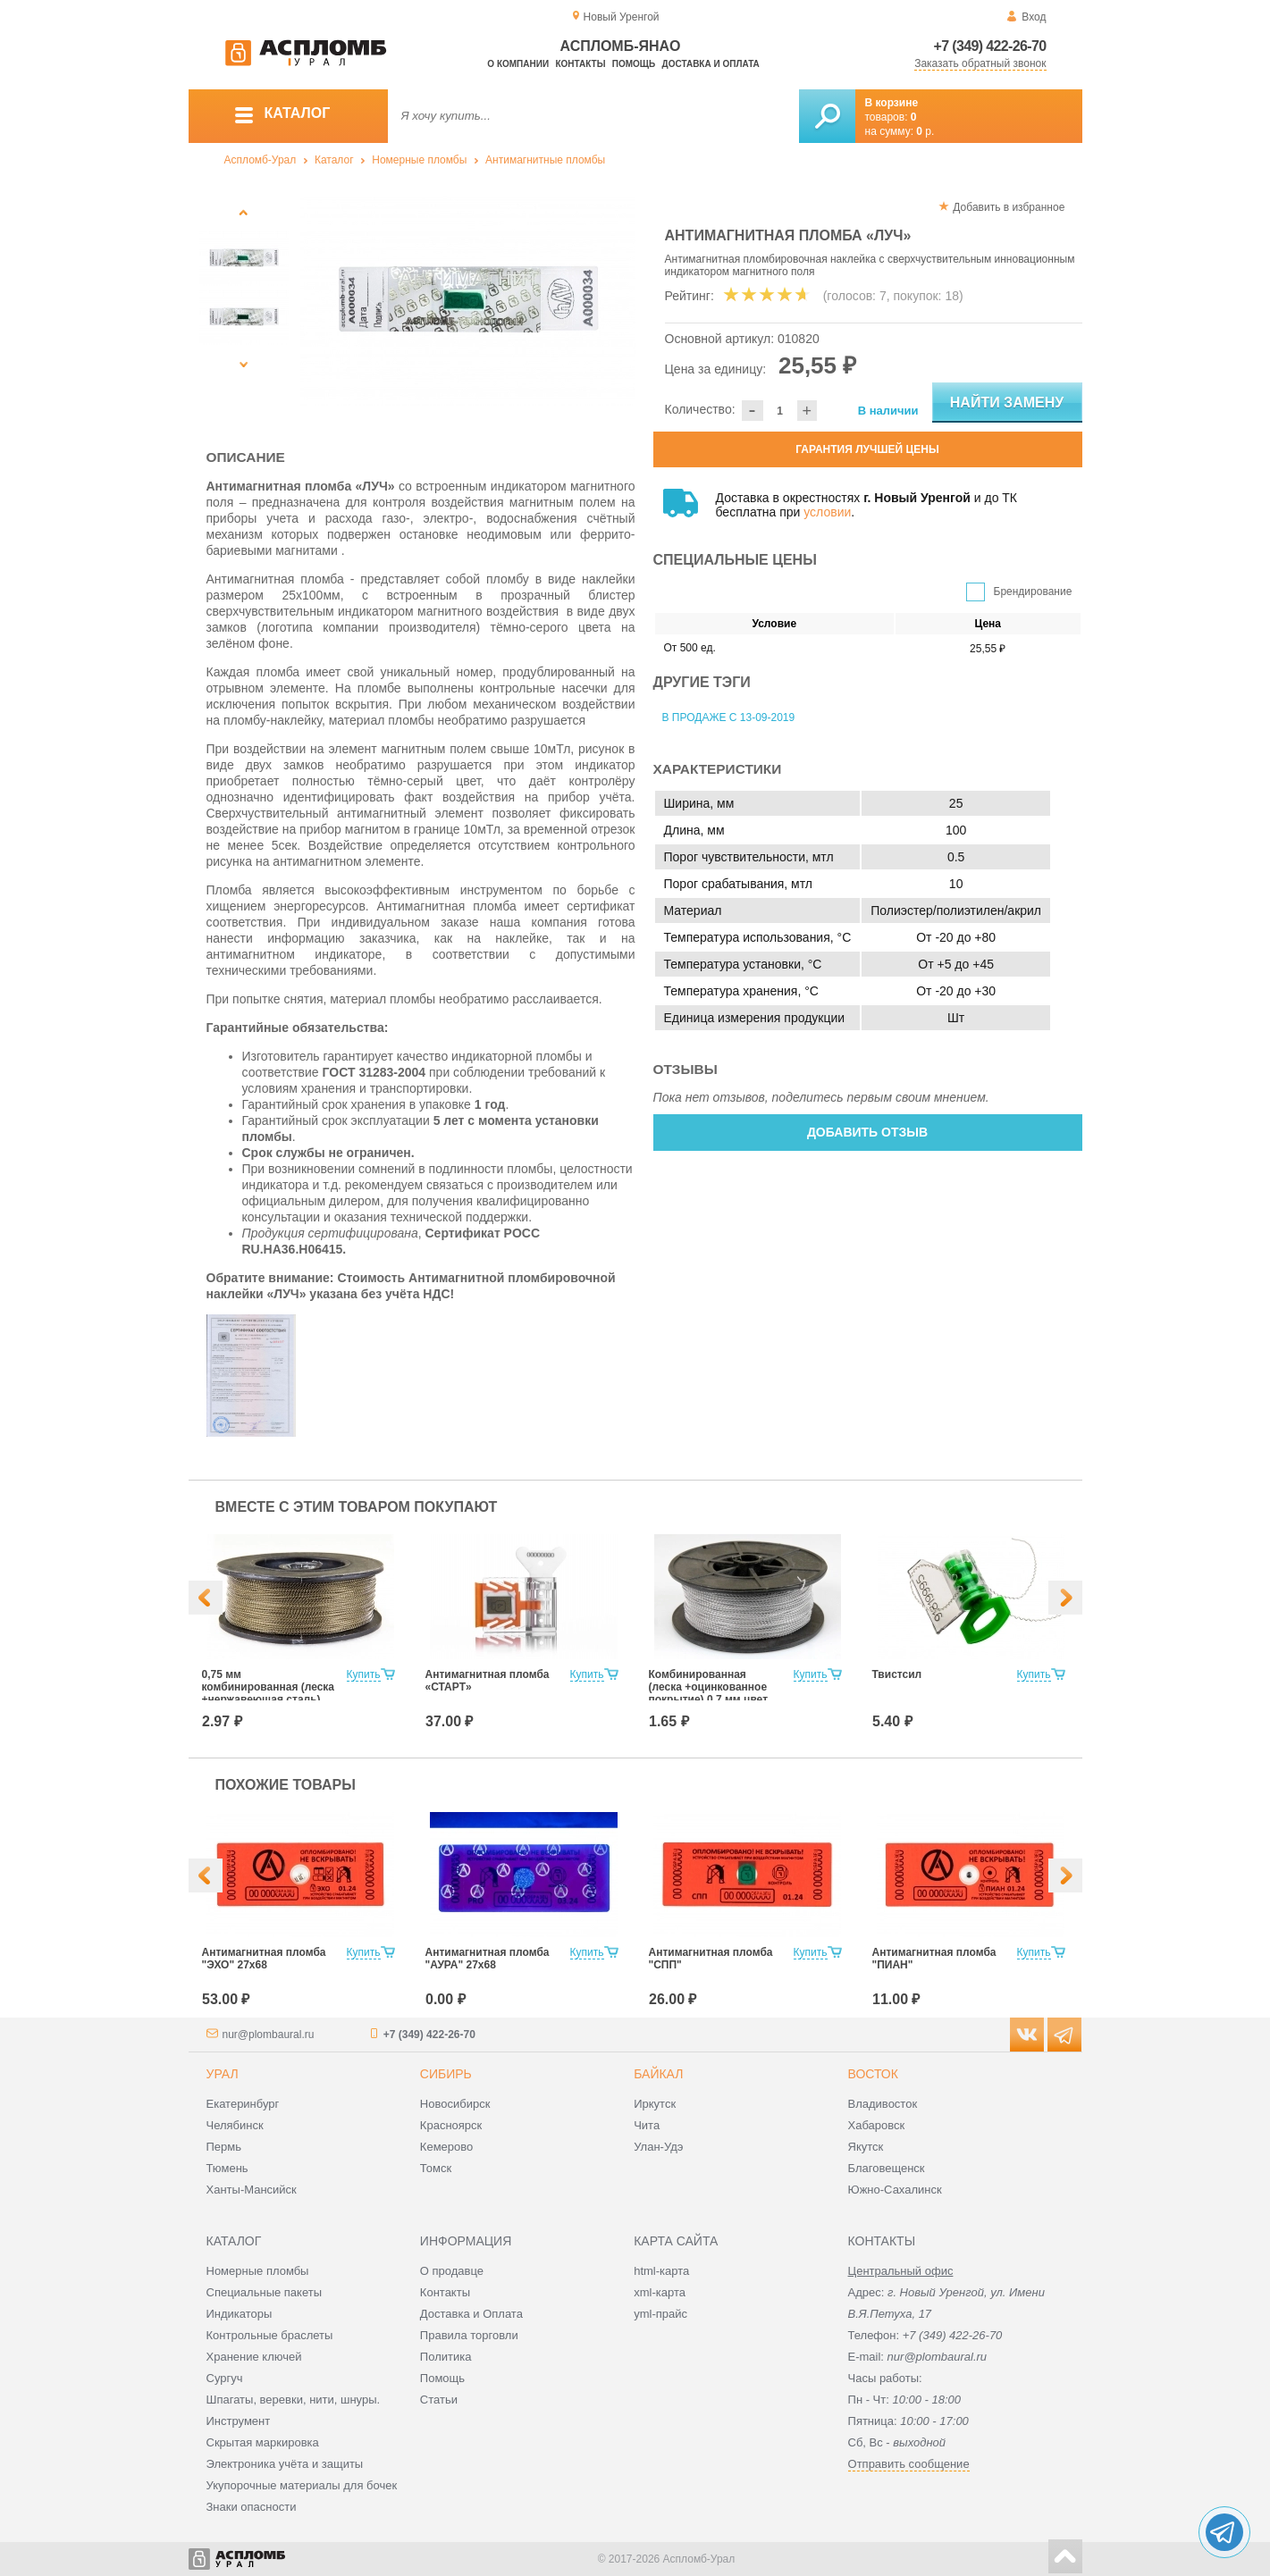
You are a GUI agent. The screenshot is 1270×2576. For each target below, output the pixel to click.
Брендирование (1033, 591)
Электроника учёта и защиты (285, 2464)
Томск (435, 2168)
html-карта (661, 2271)
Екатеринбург (243, 2103)
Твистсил (897, 1674)
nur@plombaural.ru (269, 2034)
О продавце (452, 2271)
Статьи (439, 2399)
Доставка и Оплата (471, 2313)
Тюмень (227, 2168)
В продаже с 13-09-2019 (728, 717)
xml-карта (659, 2292)
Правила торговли (469, 2335)
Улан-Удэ (658, 2146)
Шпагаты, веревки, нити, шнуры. (293, 2399)
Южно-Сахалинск (895, 2189)
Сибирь (446, 2074)
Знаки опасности (251, 2506)
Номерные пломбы (419, 160)
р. (925, 131)
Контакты (580, 64)
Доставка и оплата (711, 64)
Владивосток (883, 2103)
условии (827, 512)
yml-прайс (660, 2313)
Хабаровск (876, 2125)
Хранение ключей (254, 2356)
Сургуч (224, 2378)
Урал (222, 2074)
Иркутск (655, 2103)
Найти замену (1007, 402)
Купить (364, 1674)
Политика (446, 2356)
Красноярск (451, 2125)
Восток (873, 2074)
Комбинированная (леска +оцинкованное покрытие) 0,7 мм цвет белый (709, 1693)
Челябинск (235, 2125)
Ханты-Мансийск (251, 2189)
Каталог (334, 160)
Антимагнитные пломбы (545, 160)
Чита (647, 2125)
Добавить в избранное (1008, 207)
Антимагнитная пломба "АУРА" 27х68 (487, 1958)
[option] (467, 301)
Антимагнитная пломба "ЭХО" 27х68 (264, 1958)
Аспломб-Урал (260, 160)
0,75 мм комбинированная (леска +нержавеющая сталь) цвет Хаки (268, 1693)
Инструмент (238, 2421)
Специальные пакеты (264, 2292)
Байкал (658, 2074)
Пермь (224, 2146)
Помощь (633, 64)
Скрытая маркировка (262, 2442)
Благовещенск (886, 2168)
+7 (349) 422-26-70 (990, 46)
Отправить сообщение (909, 2464)
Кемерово (446, 2146)
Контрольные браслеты (269, 2335)
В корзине (892, 102)
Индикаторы (239, 2313)
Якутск (866, 2146)
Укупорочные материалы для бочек (302, 2485)
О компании (518, 64)
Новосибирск (455, 2103)
